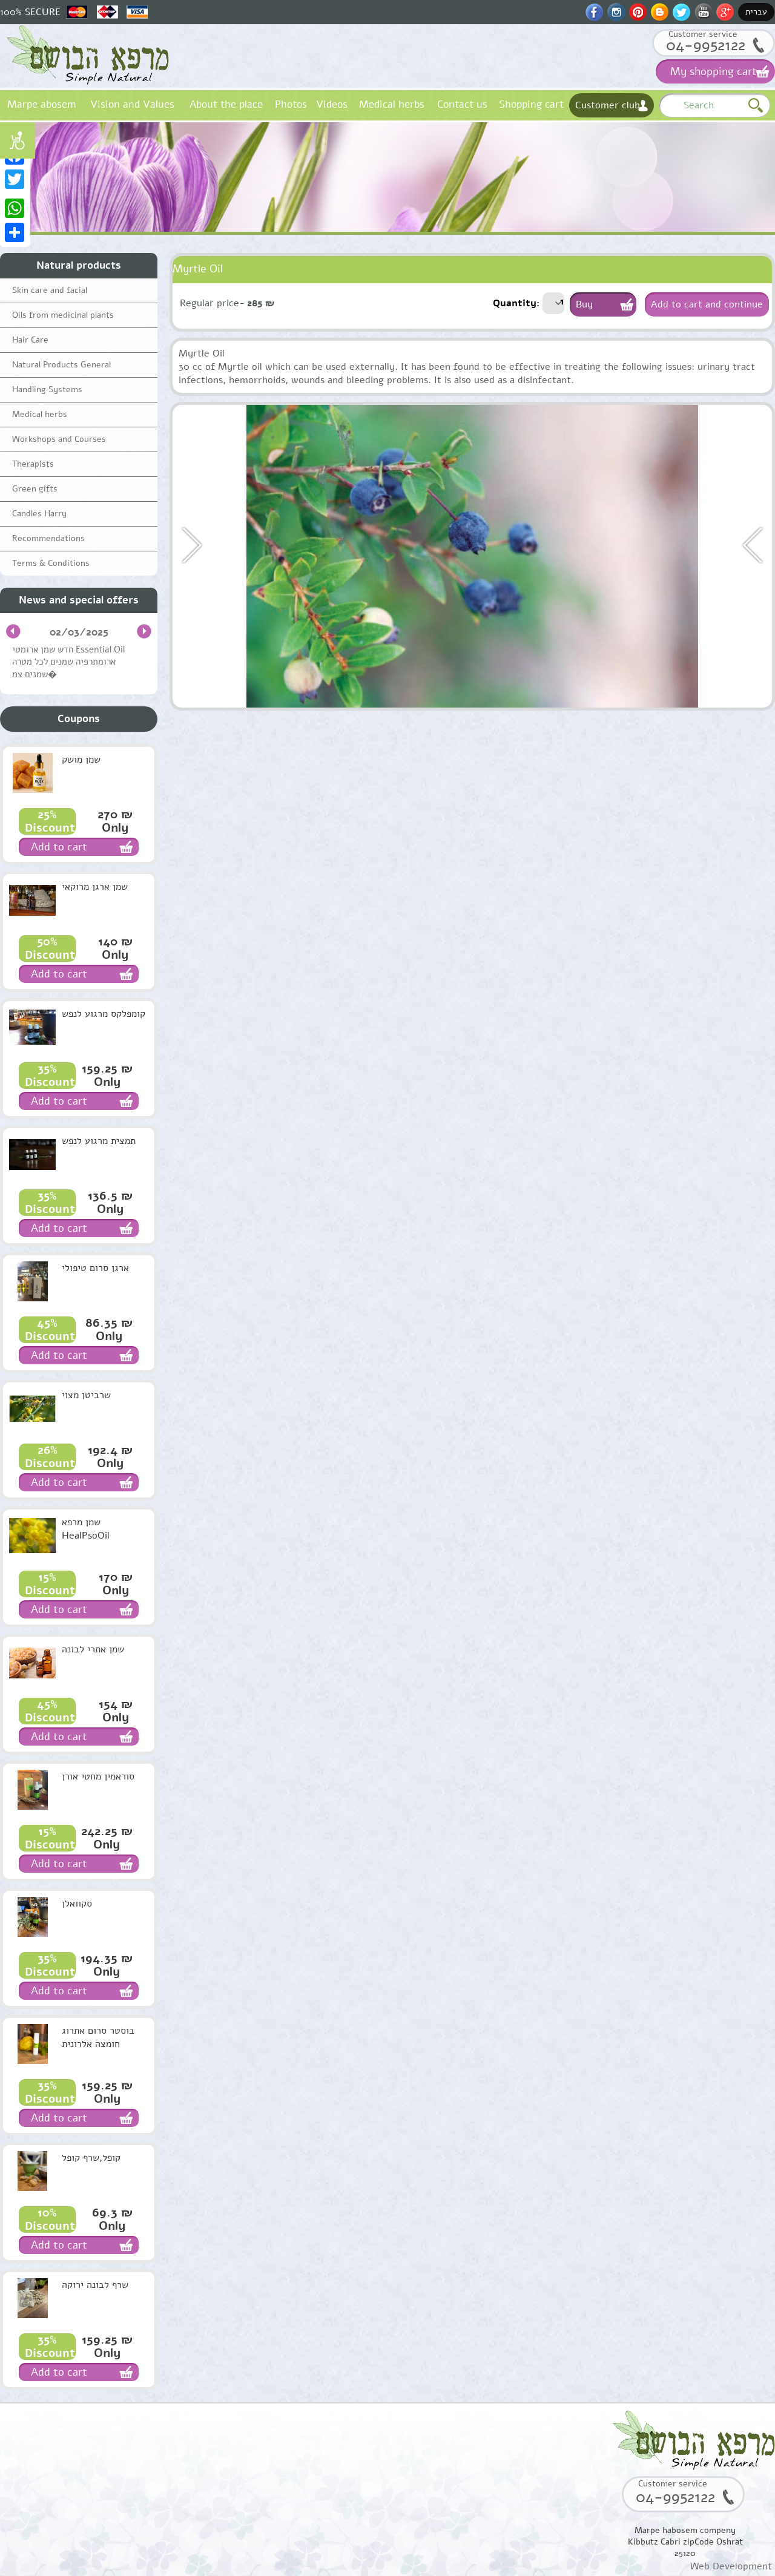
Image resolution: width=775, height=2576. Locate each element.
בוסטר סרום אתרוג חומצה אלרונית (98, 2037)
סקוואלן (77, 1903)
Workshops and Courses (59, 439)
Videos (332, 104)
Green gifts (35, 488)
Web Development (731, 2566)
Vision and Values (132, 104)
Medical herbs (391, 104)
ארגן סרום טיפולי (95, 1268)
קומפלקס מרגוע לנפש (103, 1013)
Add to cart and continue (707, 304)
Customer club (607, 105)
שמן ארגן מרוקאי (95, 886)
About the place (226, 104)
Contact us (462, 104)
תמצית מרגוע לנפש (99, 1141)
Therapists (33, 464)
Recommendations (48, 538)
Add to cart (59, 847)
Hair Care (30, 340)
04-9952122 (705, 45)
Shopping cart (531, 104)
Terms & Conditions (51, 563)
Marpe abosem (41, 104)
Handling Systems (47, 389)
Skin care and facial (49, 290)
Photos (291, 104)
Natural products (78, 265)
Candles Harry (39, 513)
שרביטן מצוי (86, 1395)
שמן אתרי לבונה (93, 1649)
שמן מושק (81, 759)
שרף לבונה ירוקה (95, 2285)
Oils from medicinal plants (63, 315)
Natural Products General (61, 364)
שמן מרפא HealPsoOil (86, 1529)
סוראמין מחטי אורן (98, 1776)
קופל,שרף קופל (91, 2157)
